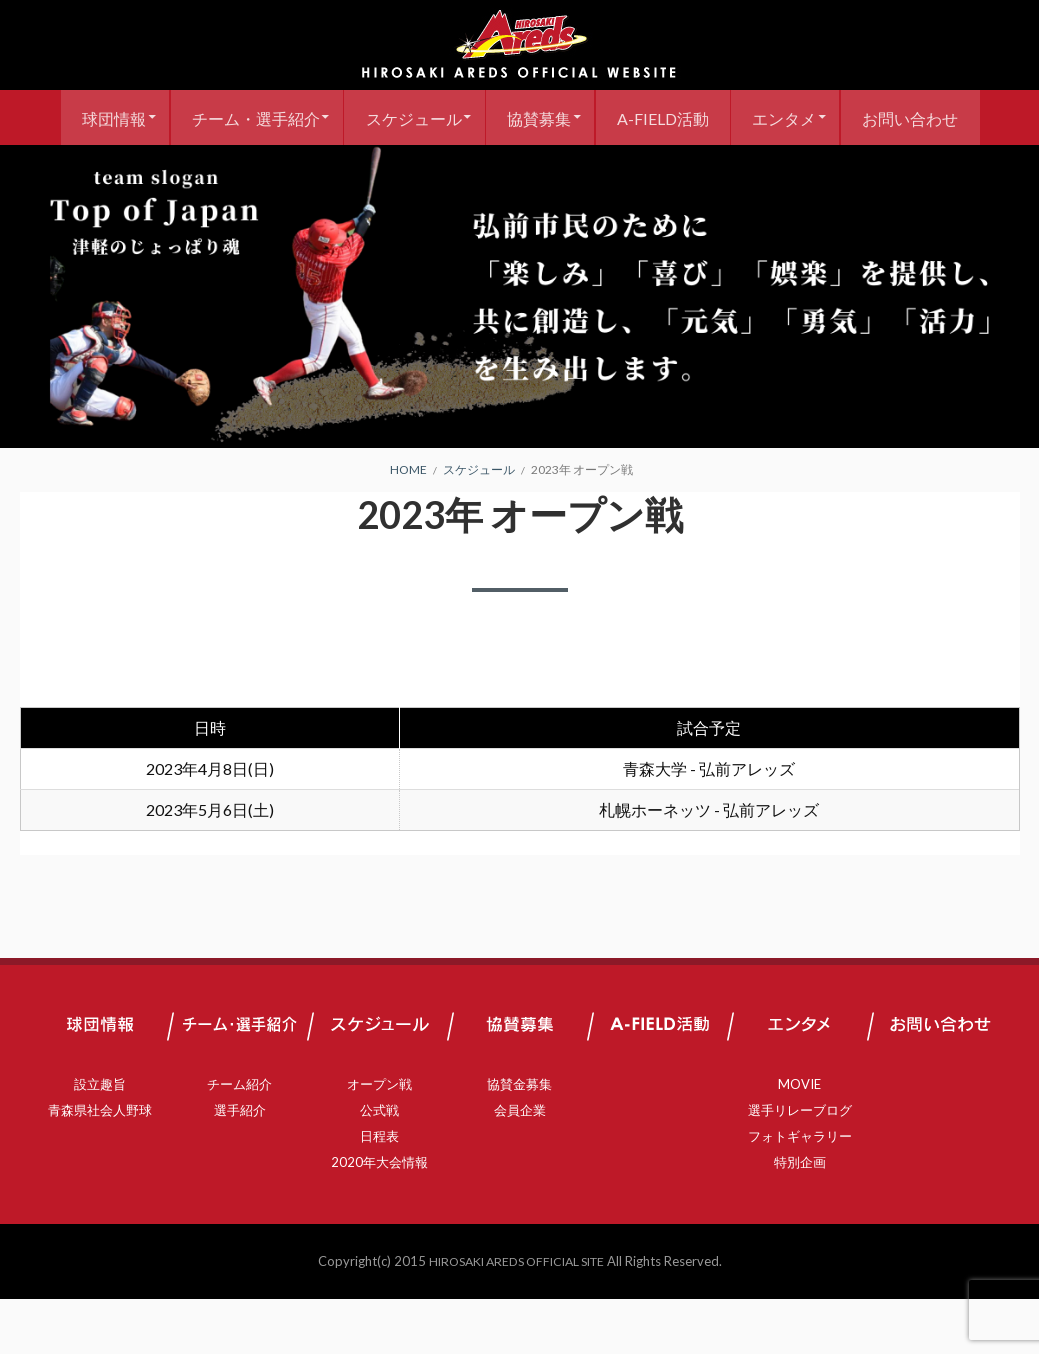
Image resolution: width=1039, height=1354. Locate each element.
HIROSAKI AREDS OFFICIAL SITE (516, 1316)
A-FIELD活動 (743, 117)
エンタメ (872, 117)
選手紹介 (240, 1165)
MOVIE (799, 1139)
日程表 (379, 1191)
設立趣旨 (100, 1139)
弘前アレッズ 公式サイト (520, 45)
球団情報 (165, 117)
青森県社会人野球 (100, 1165)
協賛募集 (612, 117)
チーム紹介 (239, 1139)
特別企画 (800, 1217)
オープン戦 (379, 1139)
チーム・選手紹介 (314, 117)
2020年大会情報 (379, 1217)
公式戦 (379, 1165)
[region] (519, 351)
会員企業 (520, 1165)
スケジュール (479, 117)
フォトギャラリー (800, 1191)
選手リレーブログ (800, 1165)
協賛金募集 (519, 1139)
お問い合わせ (520, 172)
